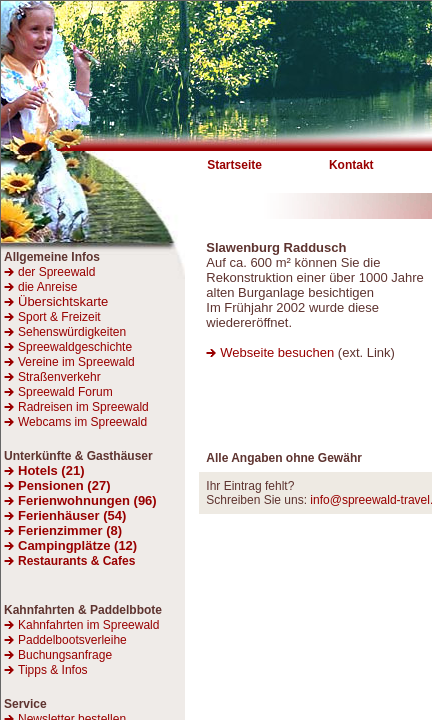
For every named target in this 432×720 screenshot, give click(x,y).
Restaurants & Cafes (76, 561)
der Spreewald (56, 272)
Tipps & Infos (53, 670)
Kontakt (351, 165)
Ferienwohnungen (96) (87, 500)
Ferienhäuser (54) (72, 515)
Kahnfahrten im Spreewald (88, 625)
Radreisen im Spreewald (83, 407)
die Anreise (47, 287)
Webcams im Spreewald (82, 422)
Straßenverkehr (59, 377)
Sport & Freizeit (59, 317)
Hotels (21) (51, 470)
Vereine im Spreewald (76, 362)
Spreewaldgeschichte (75, 347)
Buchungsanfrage (65, 655)
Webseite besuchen (279, 352)
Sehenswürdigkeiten (72, 332)
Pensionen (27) (64, 485)
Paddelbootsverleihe (72, 640)
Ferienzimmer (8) (70, 530)
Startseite (234, 165)
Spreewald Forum (65, 392)
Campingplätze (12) (77, 545)
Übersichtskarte (56, 301)
